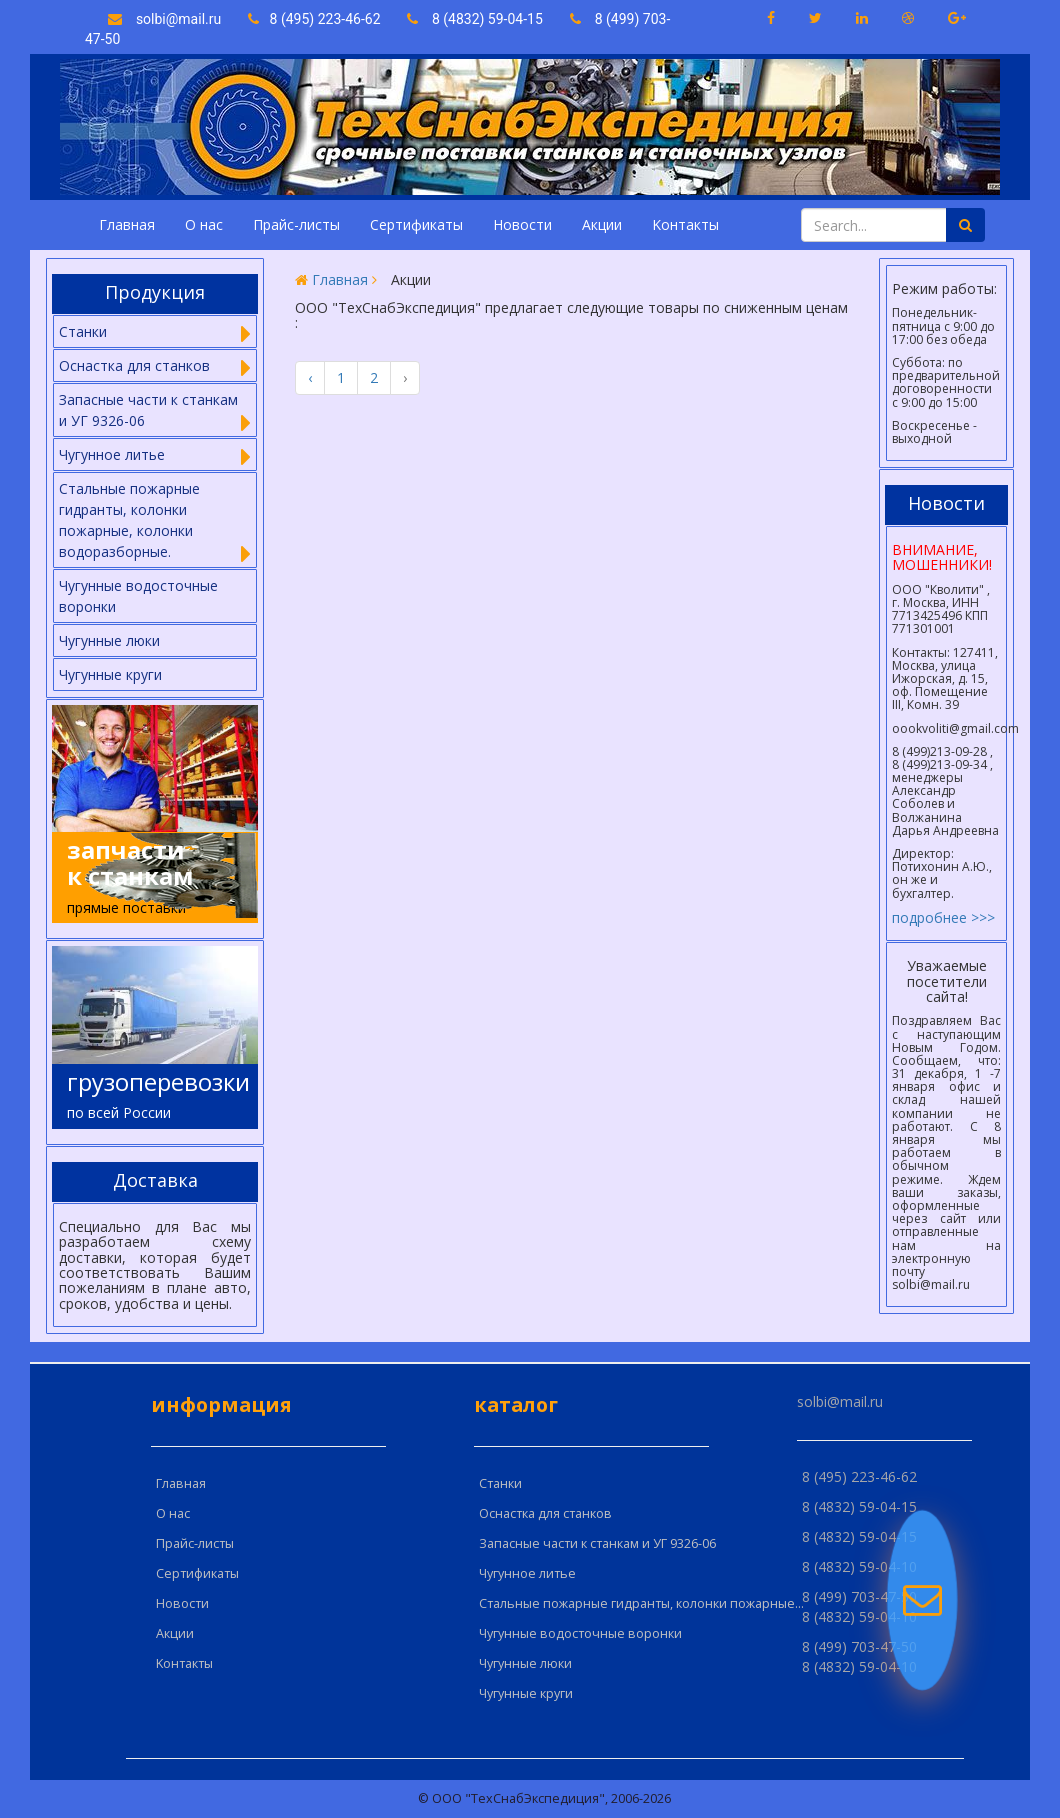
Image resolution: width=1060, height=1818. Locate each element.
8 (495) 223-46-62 (316, 19)
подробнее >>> (943, 917)
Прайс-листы (296, 224)
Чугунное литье (527, 1573)
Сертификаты (416, 224)
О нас (204, 224)
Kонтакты (685, 224)
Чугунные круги (110, 674)
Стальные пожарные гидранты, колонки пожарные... (641, 1603)
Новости (522, 224)
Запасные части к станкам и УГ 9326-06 (597, 1543)
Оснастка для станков (545, 1513)
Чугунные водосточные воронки (138, 596)
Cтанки (500, 1483)
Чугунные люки (109, 640)
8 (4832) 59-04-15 (475, 19)
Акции (602, 224)
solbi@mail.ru (164, 19)
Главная (127, 224)
